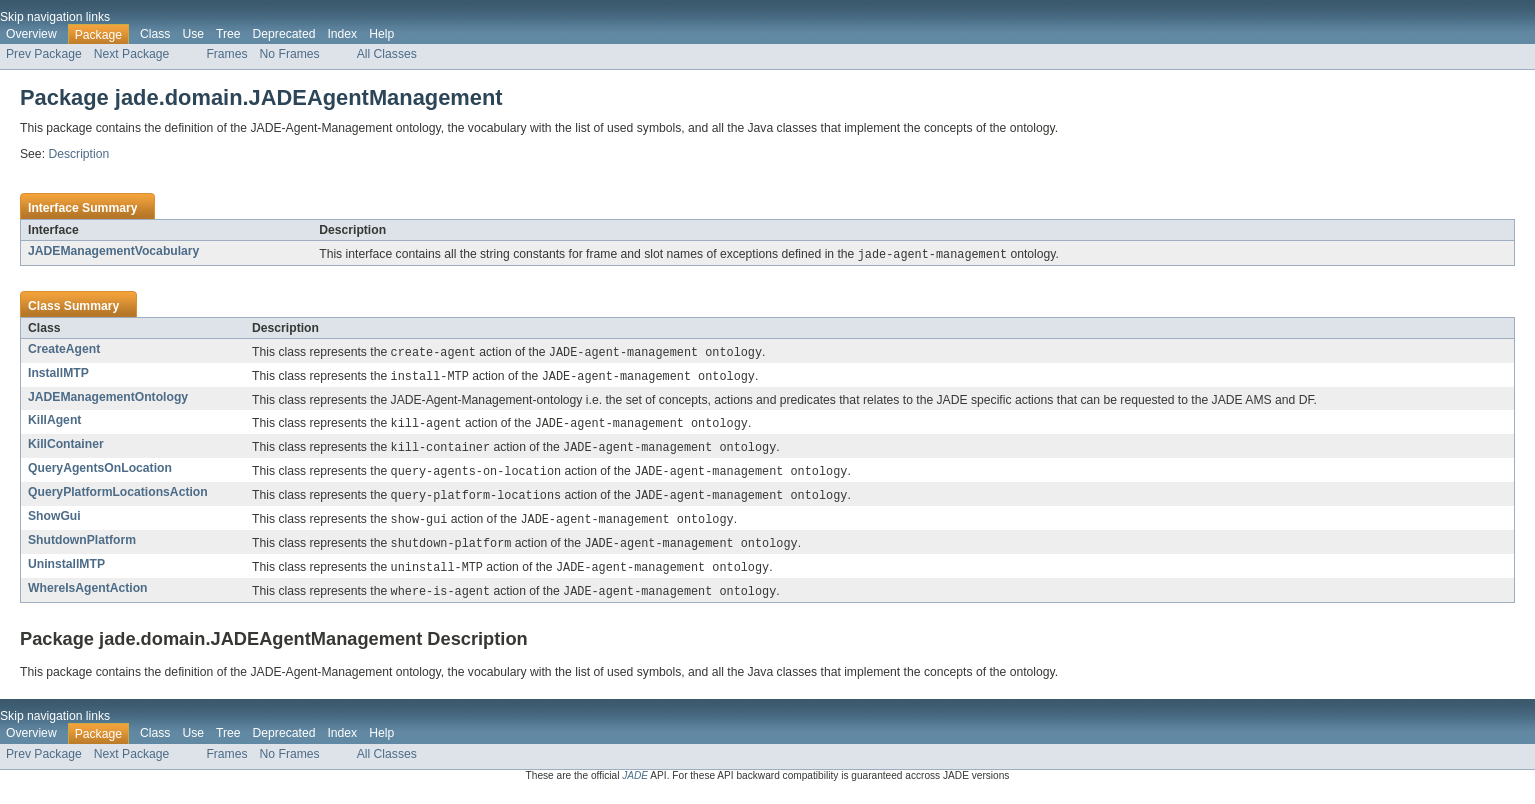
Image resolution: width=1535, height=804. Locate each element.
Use (193, 34)
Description (78, 154)
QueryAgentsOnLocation (100, 473)
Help (381, 34)
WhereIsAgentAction (88, 598)
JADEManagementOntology (108, 400)
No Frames (290, 54)
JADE (635, 786)
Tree (228, 34)
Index (342, 34)
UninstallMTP (66, 573)
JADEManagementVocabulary (113, 251)
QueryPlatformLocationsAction (118, 498)
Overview (31, 34)
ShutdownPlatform (82, 548)
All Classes (387, 54)
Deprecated (284, 34)
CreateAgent (64, 350)
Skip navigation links (55, 17)
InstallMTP (58, 375)
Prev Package (44, 54)
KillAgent (54, 423)
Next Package (132, 54)
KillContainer (66, 448)
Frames (226, 54)
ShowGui (54, 523)
